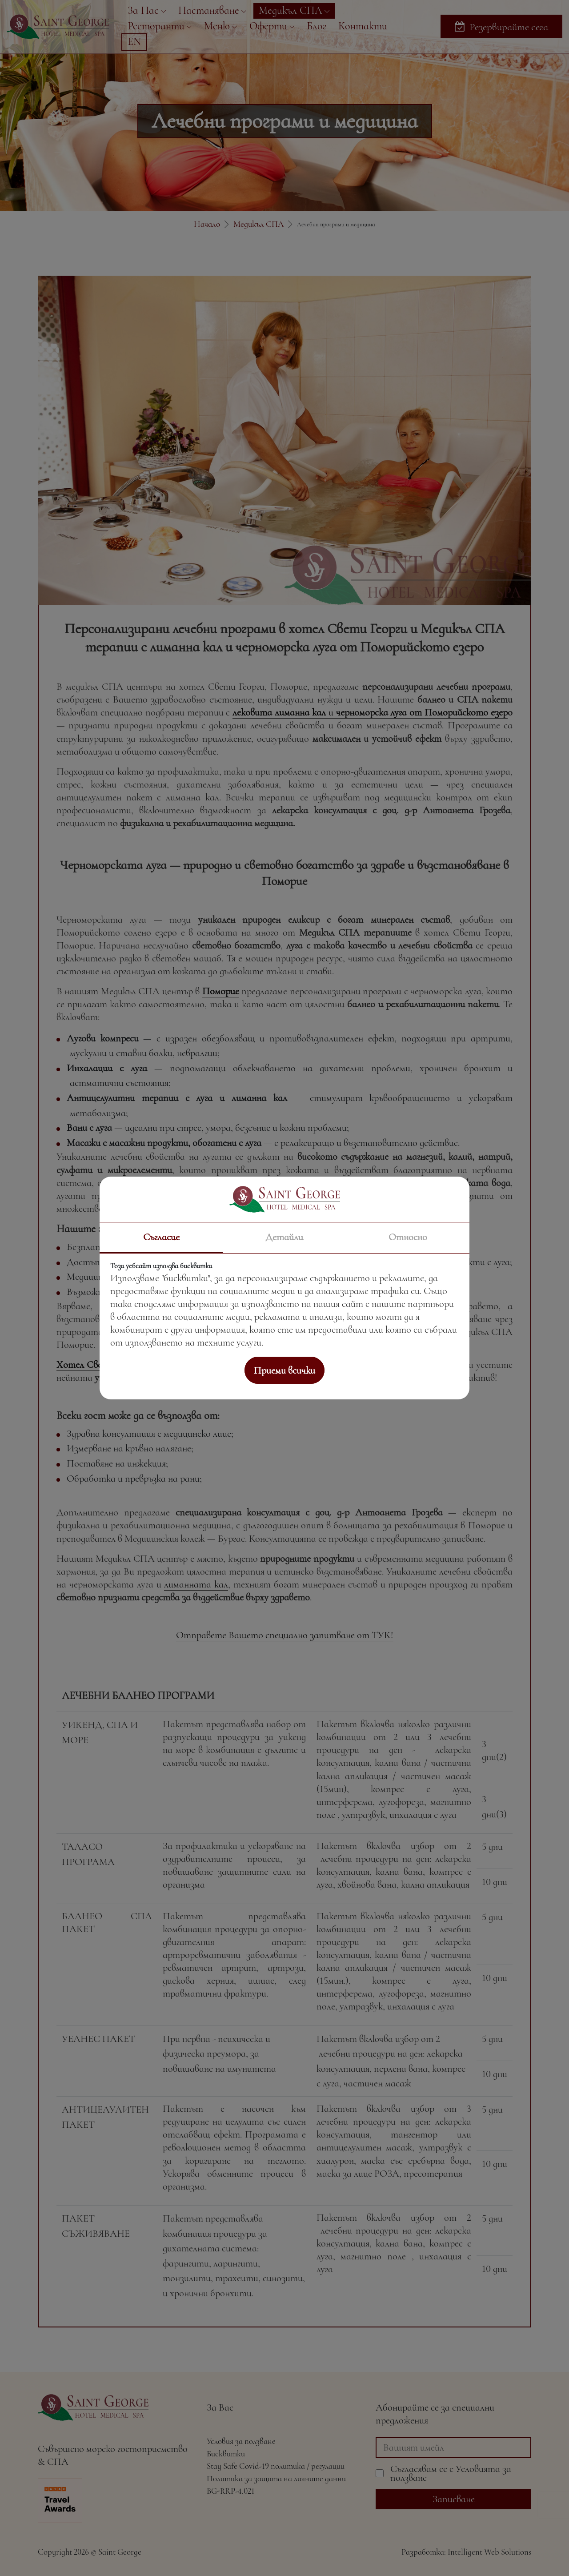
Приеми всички (284, 1370)
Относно (408, 1237)
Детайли (284, 1237)
